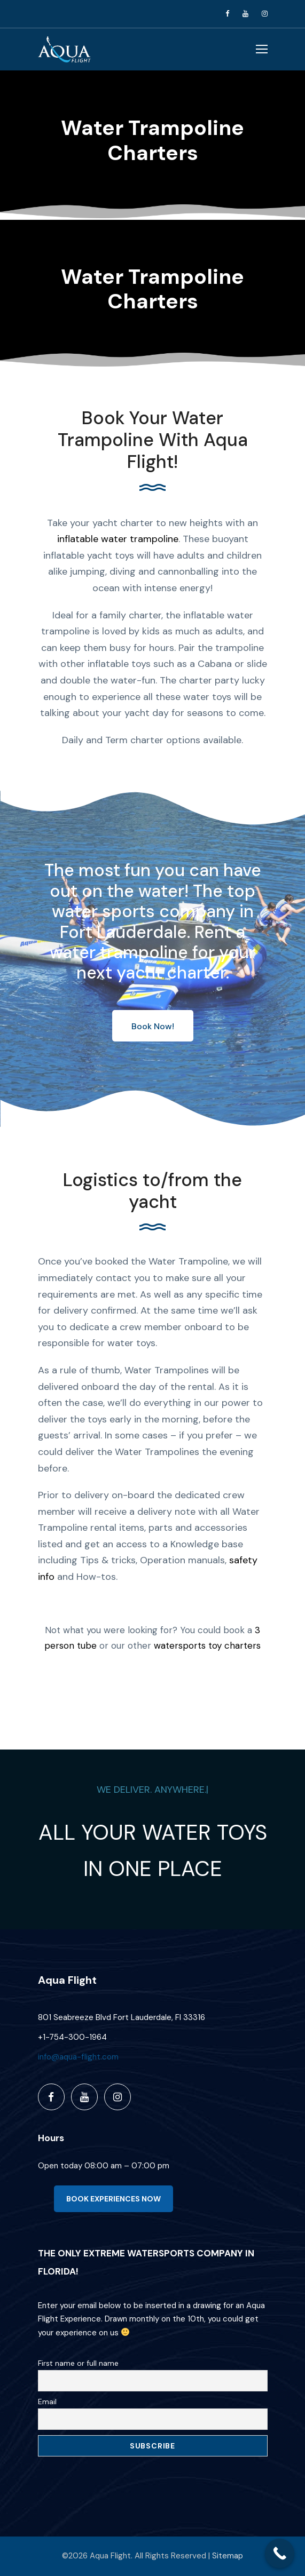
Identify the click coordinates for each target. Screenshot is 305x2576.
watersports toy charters (207, 1645)
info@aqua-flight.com (78, 2057)
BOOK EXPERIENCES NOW (113, 2199)
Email (47, 2401)
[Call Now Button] (279, 2553)
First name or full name (78, 2363)
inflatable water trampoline (117, 538)
